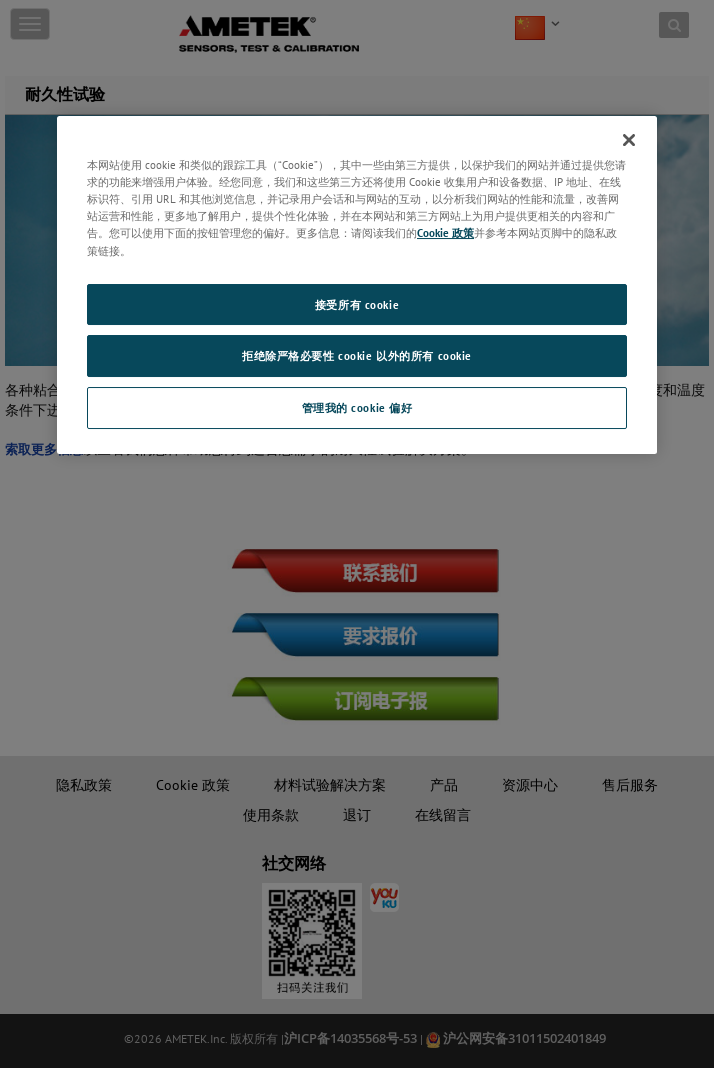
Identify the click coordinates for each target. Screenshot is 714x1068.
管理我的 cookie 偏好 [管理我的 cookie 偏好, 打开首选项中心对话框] (357, 407)
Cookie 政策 (445, 232)
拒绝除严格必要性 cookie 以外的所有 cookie (357, 356)
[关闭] (629, 140)
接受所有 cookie (357, 304)
